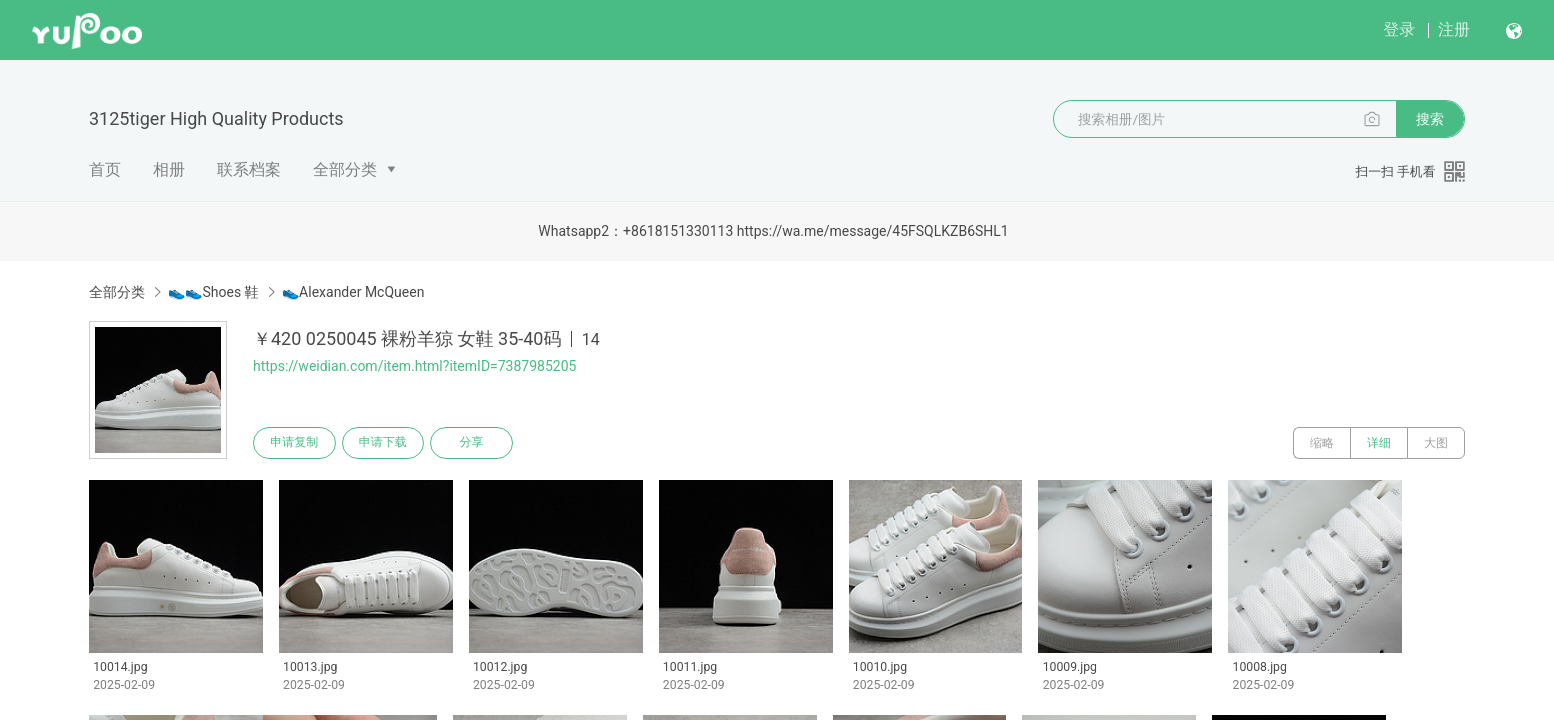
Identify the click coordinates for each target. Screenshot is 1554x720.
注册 (1454, 29)
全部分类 (345, 169)
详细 (1379, 443)
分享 (475, 443)
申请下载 (385, 443)
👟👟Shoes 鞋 (213, 292)
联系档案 (249, 169)
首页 (105, 169)
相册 (169, 169)
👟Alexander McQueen (353, 292)
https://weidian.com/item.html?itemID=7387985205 (414, 366)
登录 (1399, 29)
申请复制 (295, 443)
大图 (1436, 443)
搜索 (1430, 119)
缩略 (1322, 443)
